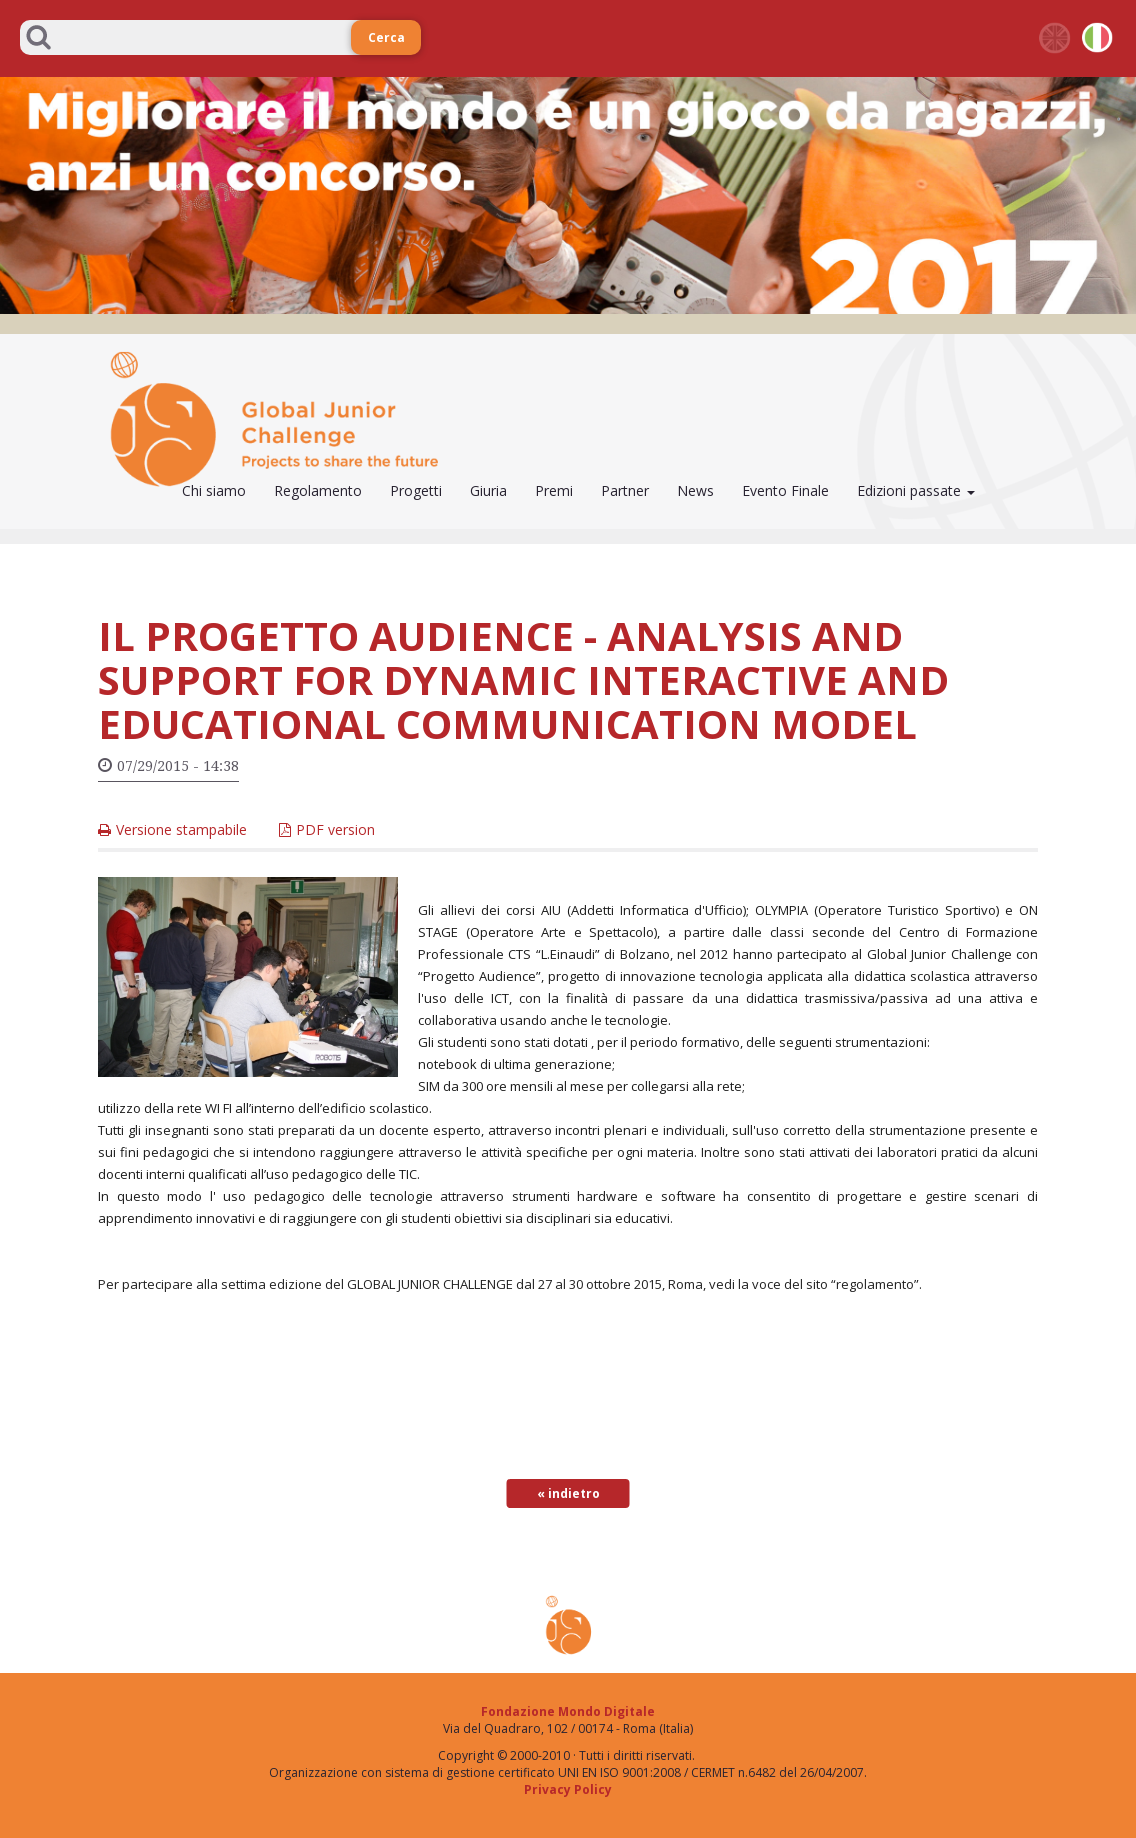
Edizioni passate (916, 490)
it (1098, 38)
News (695, 490)
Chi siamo (214, 490)
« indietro (568, 1493)
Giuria (488, 490)
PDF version (335, 829)
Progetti (416, 490)
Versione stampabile (181, 829)
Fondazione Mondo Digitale (568, 1711)
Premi (554, 490)
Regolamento (318, 490)
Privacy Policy (568, 1789)
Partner (625, 490)
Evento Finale (785, 490)
